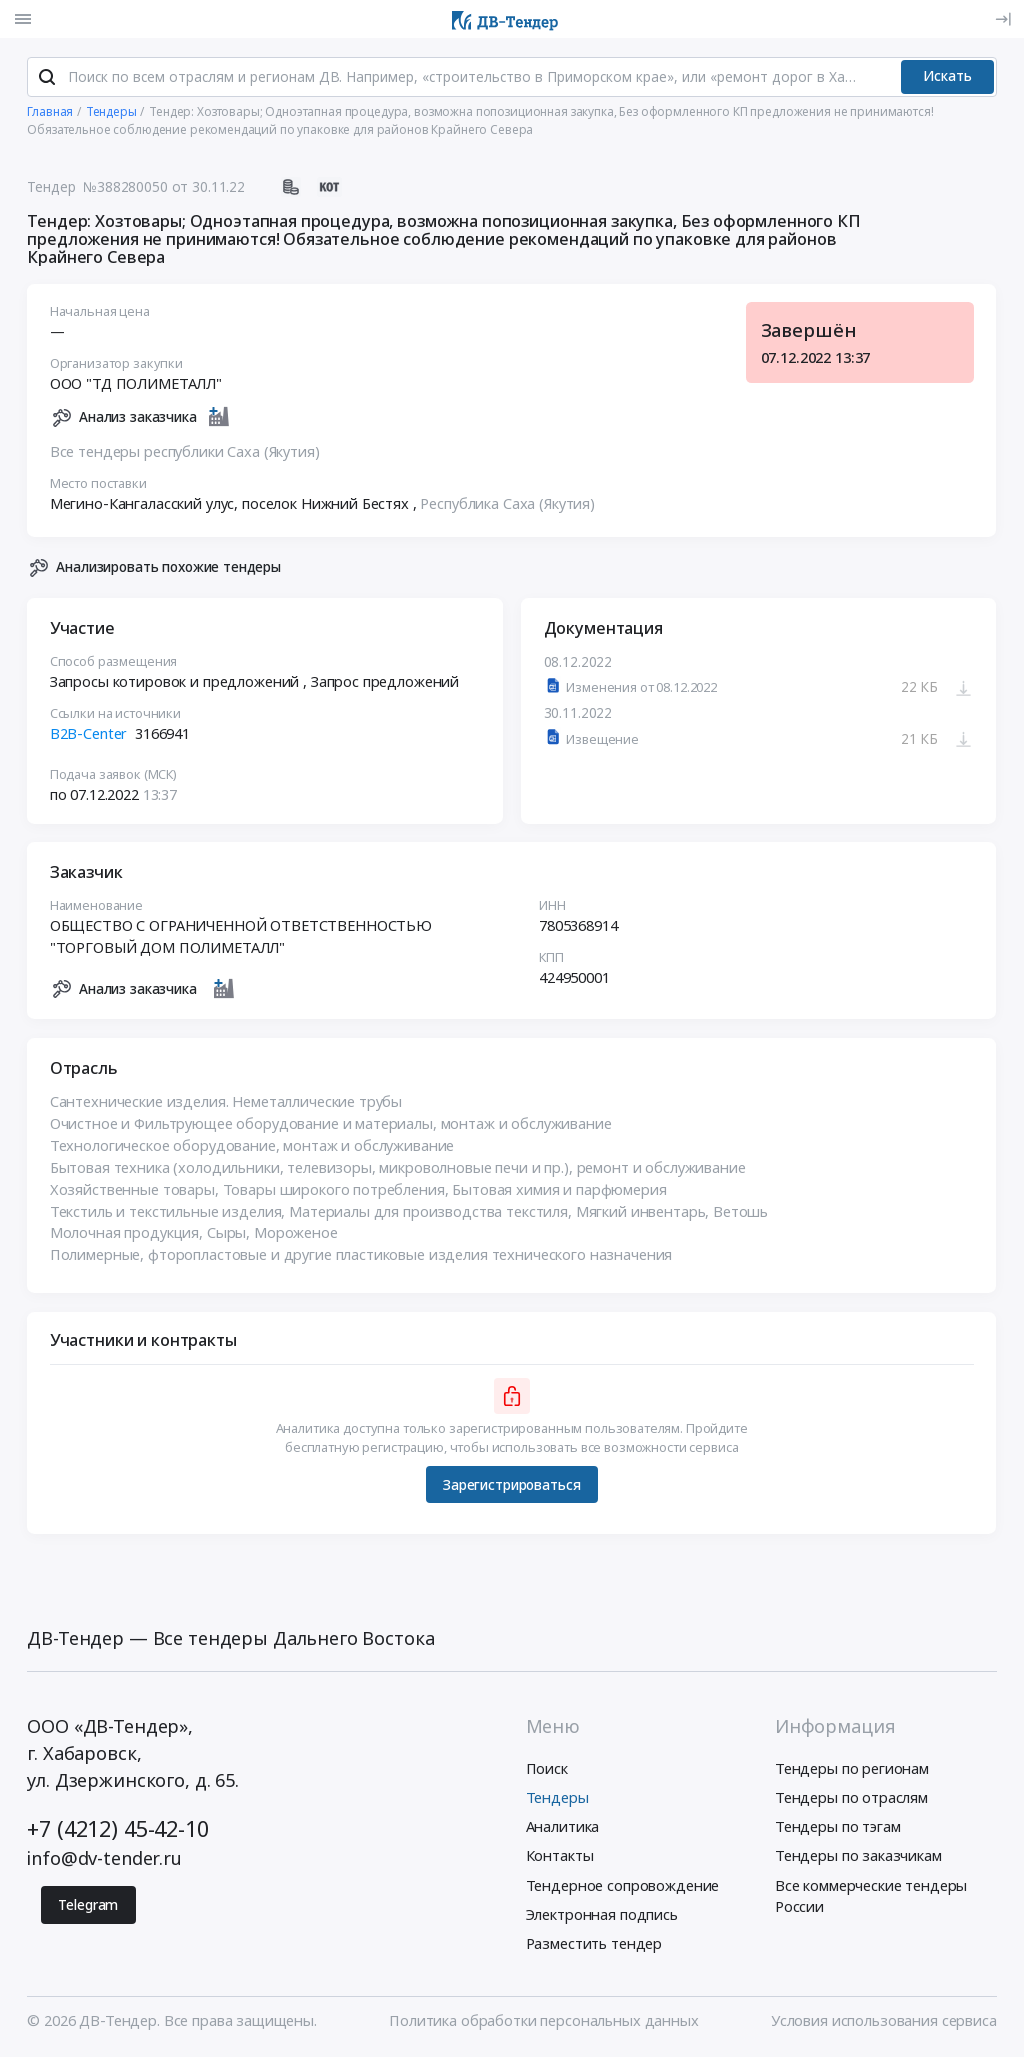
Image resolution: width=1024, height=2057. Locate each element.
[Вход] (1003, 19)
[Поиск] (47, 79)
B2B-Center (89, 736)
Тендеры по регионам (852, 1770)
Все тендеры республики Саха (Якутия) (185, 454)
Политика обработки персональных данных (543, 2023)
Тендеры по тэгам (838, 1829)
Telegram (88, 1906)
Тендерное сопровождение (623, 1887)
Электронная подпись (602, 1916)
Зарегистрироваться (511, 1487)
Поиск (547, 1770)
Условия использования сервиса (884, 2023)
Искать (947, 78)
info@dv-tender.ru (104, 1861)
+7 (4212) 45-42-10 (117, 1830)
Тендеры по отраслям (851, 1800)
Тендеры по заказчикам (858, 1858)
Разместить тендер (594, 1945)
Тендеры (557, 1800)
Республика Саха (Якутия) (508, 506)
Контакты (560, 1858)
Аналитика (563, 1829)
